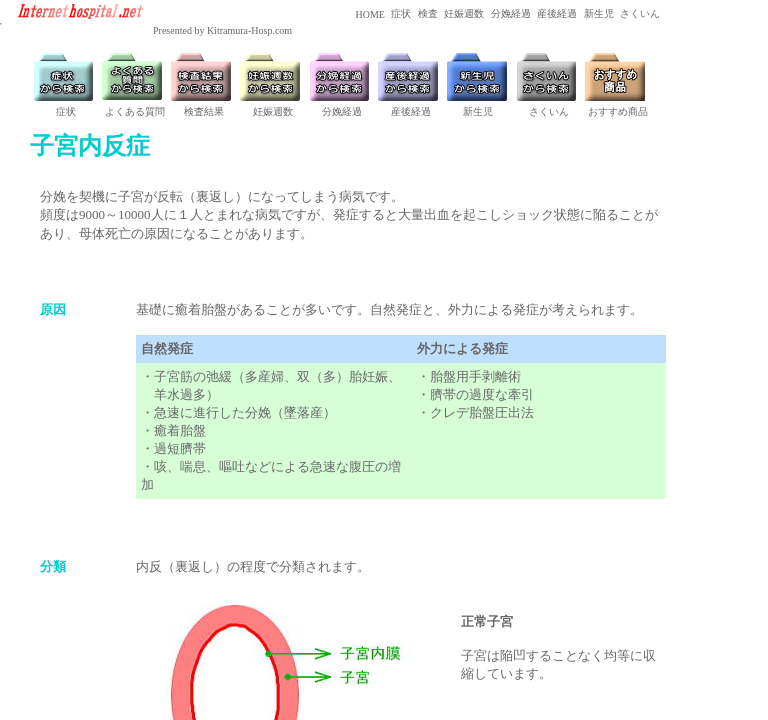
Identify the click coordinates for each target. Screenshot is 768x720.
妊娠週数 (463, 13)
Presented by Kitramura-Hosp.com (222, 30)
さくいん (639, 13)
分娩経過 (509, 13)
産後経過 (556, 13)
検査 (426, 13)
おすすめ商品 (618, 111)
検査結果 (204, 111)
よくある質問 (135, 111)
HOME (369, 14)
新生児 (597, 13)
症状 (400, 13)
